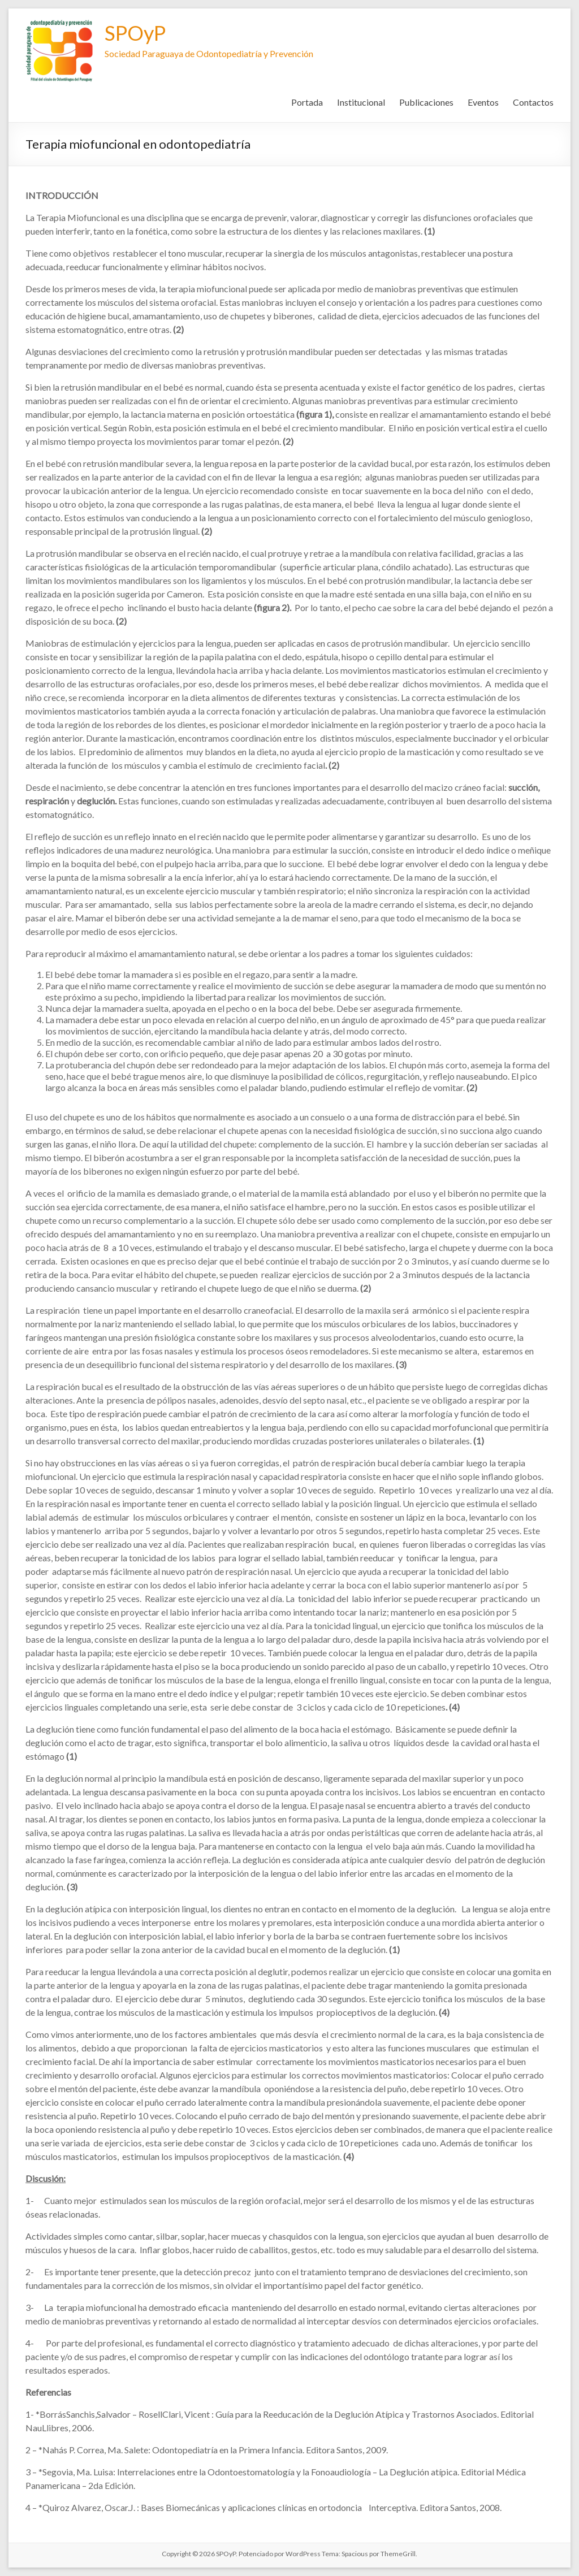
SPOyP (135, 32)
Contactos (533, 102)
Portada (307, 102)
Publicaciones (426, 102)
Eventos (483, 102)
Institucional (361, 102)
